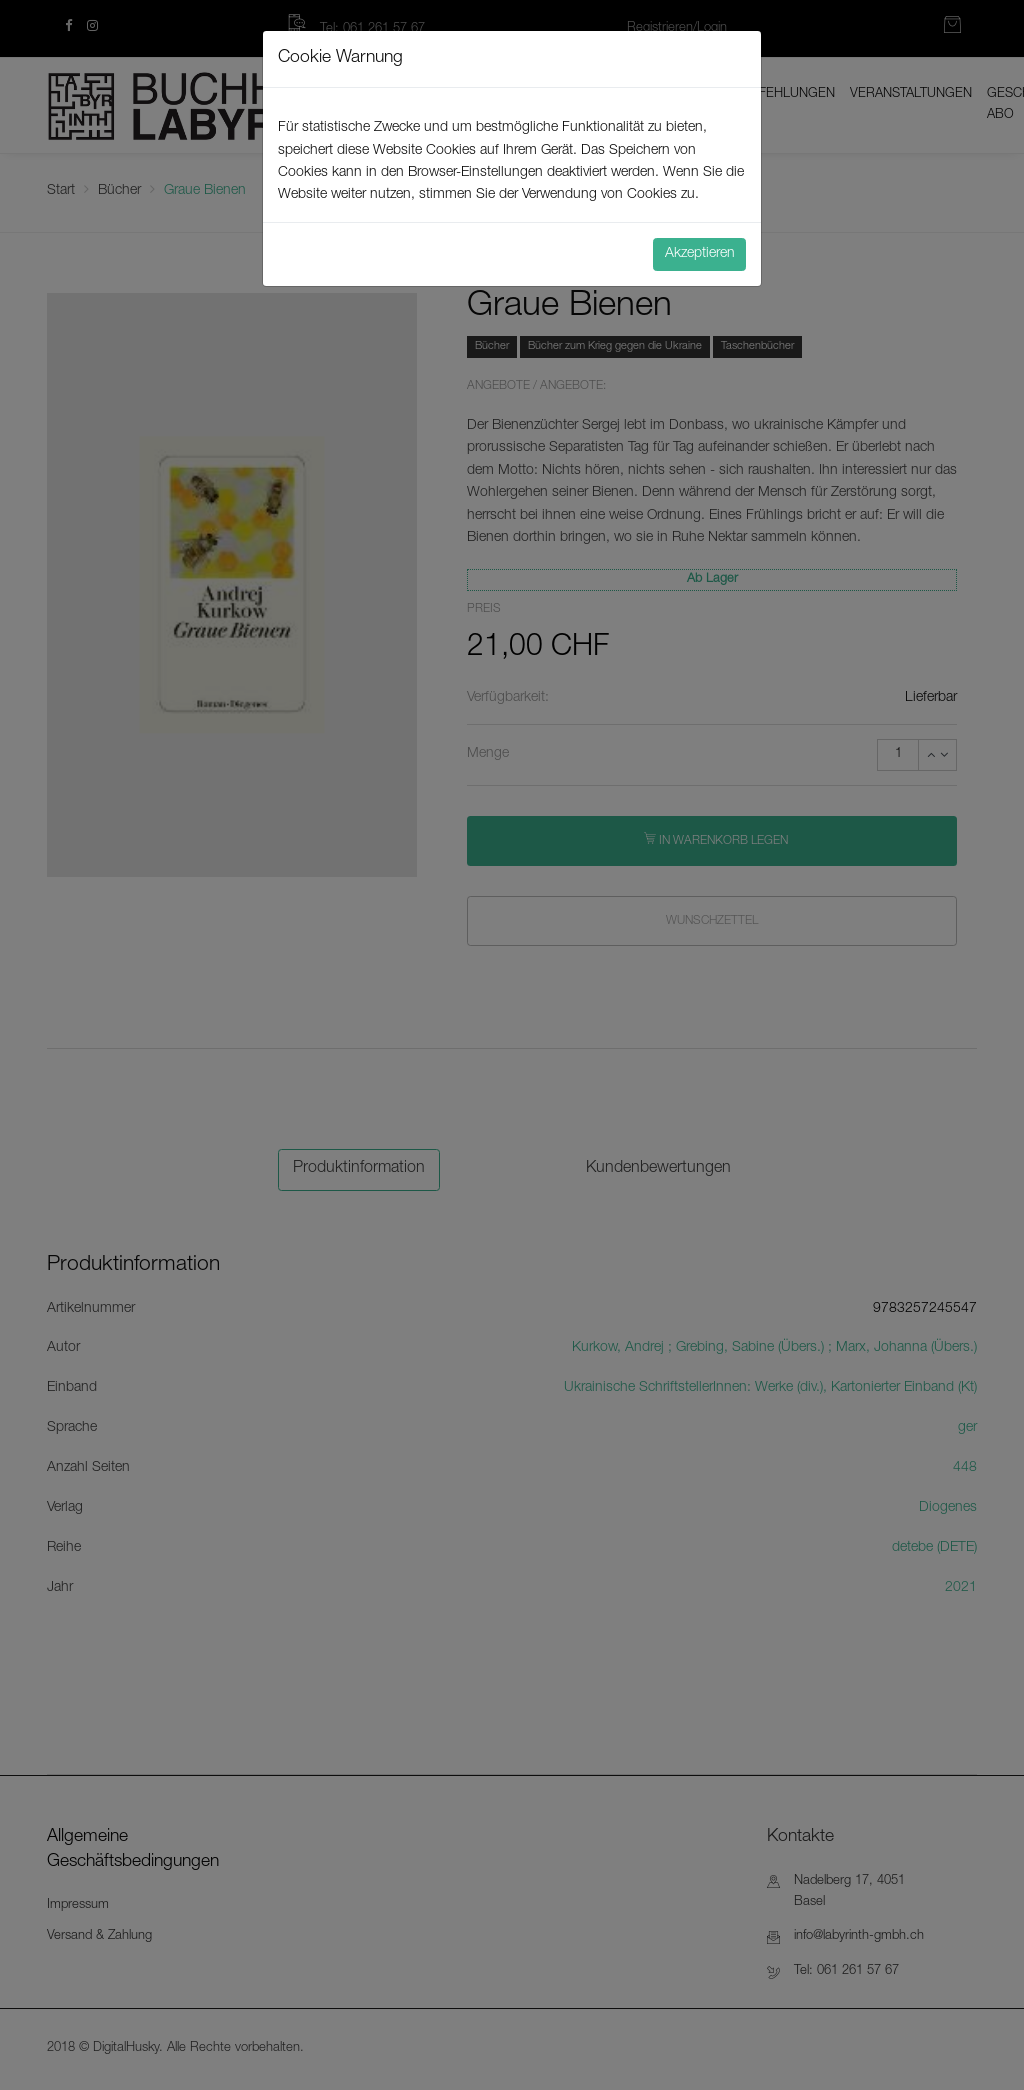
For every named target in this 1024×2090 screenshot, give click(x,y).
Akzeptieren (700, 254)
